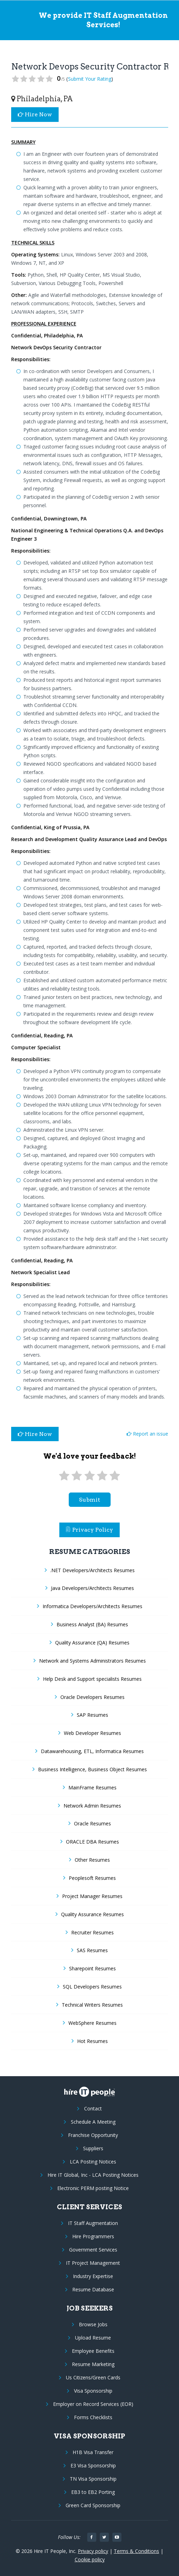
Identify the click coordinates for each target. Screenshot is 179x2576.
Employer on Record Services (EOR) (93, 2404)
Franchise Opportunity (93, 2135)
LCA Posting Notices (93, 2161)
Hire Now (35, 114)
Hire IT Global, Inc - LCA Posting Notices (93, 2175)
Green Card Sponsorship (93, 2505)
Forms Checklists (93, 2417)
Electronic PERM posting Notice (93, 2188)
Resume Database (93, 2289)
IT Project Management (93, 2263)
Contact (93, 2108)
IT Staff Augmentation (93, 2223)
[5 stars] (115, 1476)
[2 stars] (76, 1476)
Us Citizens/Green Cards (93, 2377)
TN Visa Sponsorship (93, 2478)
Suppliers (93, 2148)
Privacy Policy (89, 1529)
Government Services (93, 2249)
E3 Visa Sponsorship (93, 2465)
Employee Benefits (93, 2351)
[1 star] (64, 1476)
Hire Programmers (93, 2236)
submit (89, 1499)
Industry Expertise (93, 2276)
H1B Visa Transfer (93, 2452)
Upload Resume (93, 2337)
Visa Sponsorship (93, 2390)
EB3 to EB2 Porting (93, 2492)
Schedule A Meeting (93, 2121)
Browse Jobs (93, 2324)
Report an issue (147, 1433)
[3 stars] (89, 1476)
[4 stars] (102, 1476)
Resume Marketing (93, 2364)
